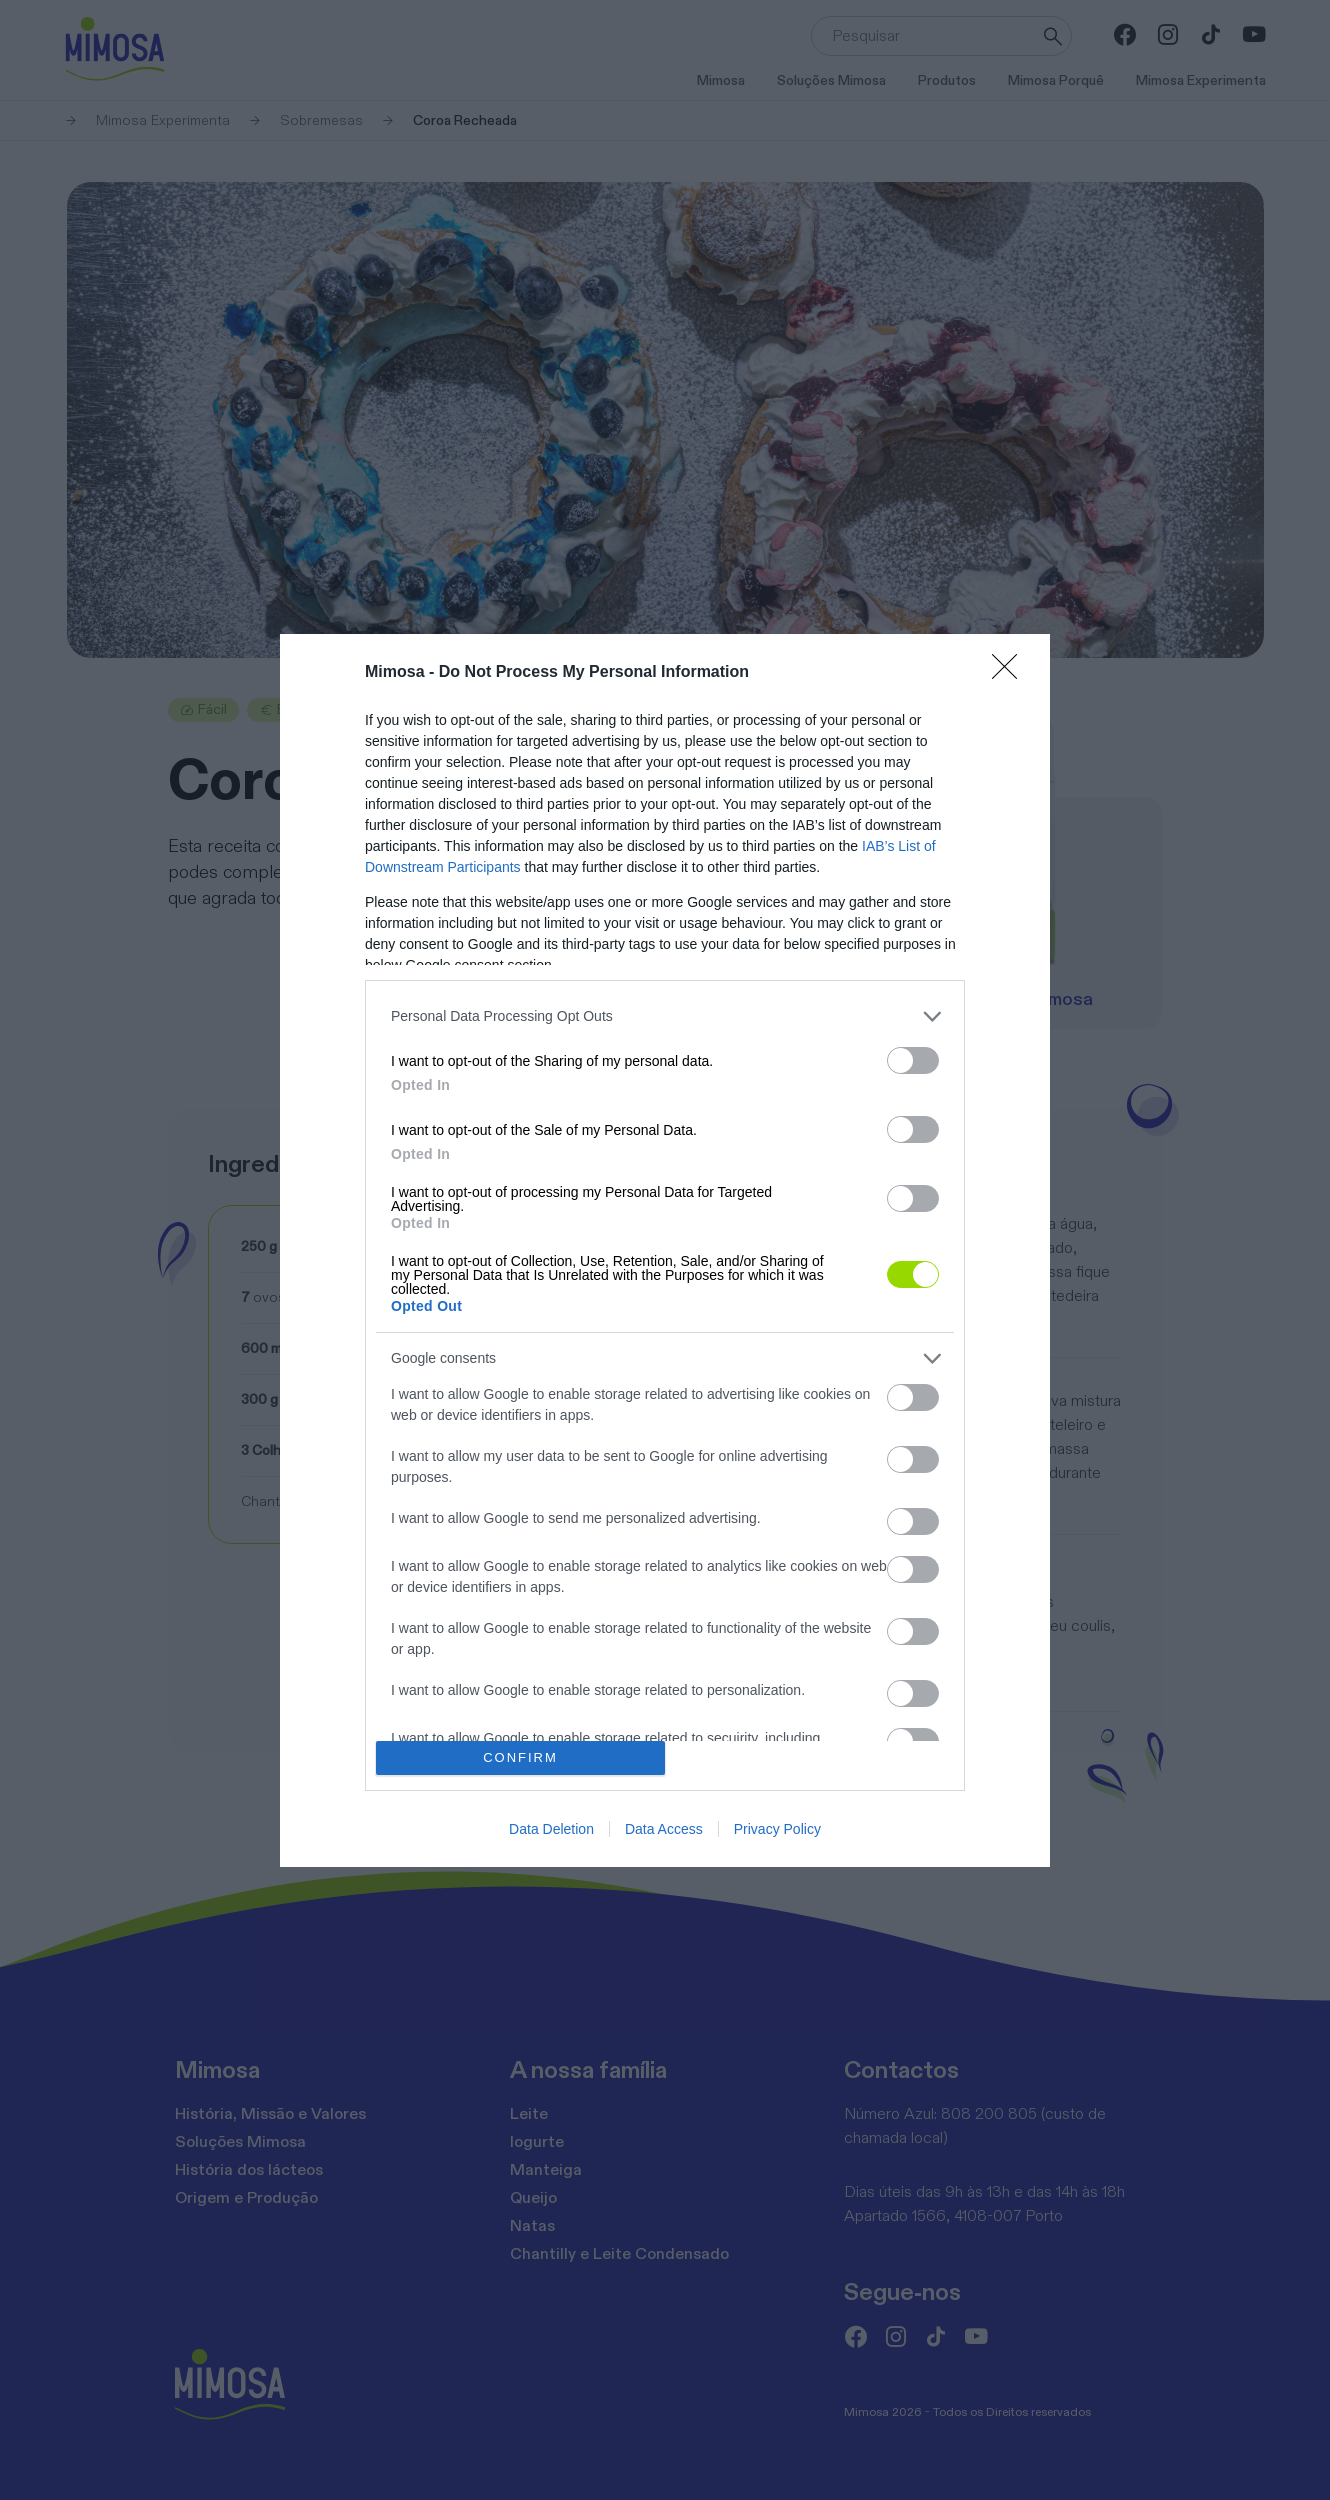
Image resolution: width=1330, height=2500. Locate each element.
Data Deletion (551, 1829)
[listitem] (665, 1016)
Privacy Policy (777, 1829)
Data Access (664, 1829)
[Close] (1011, 673)
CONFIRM (520, 1756)
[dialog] (665, 1250)
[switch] (913, 1060)
